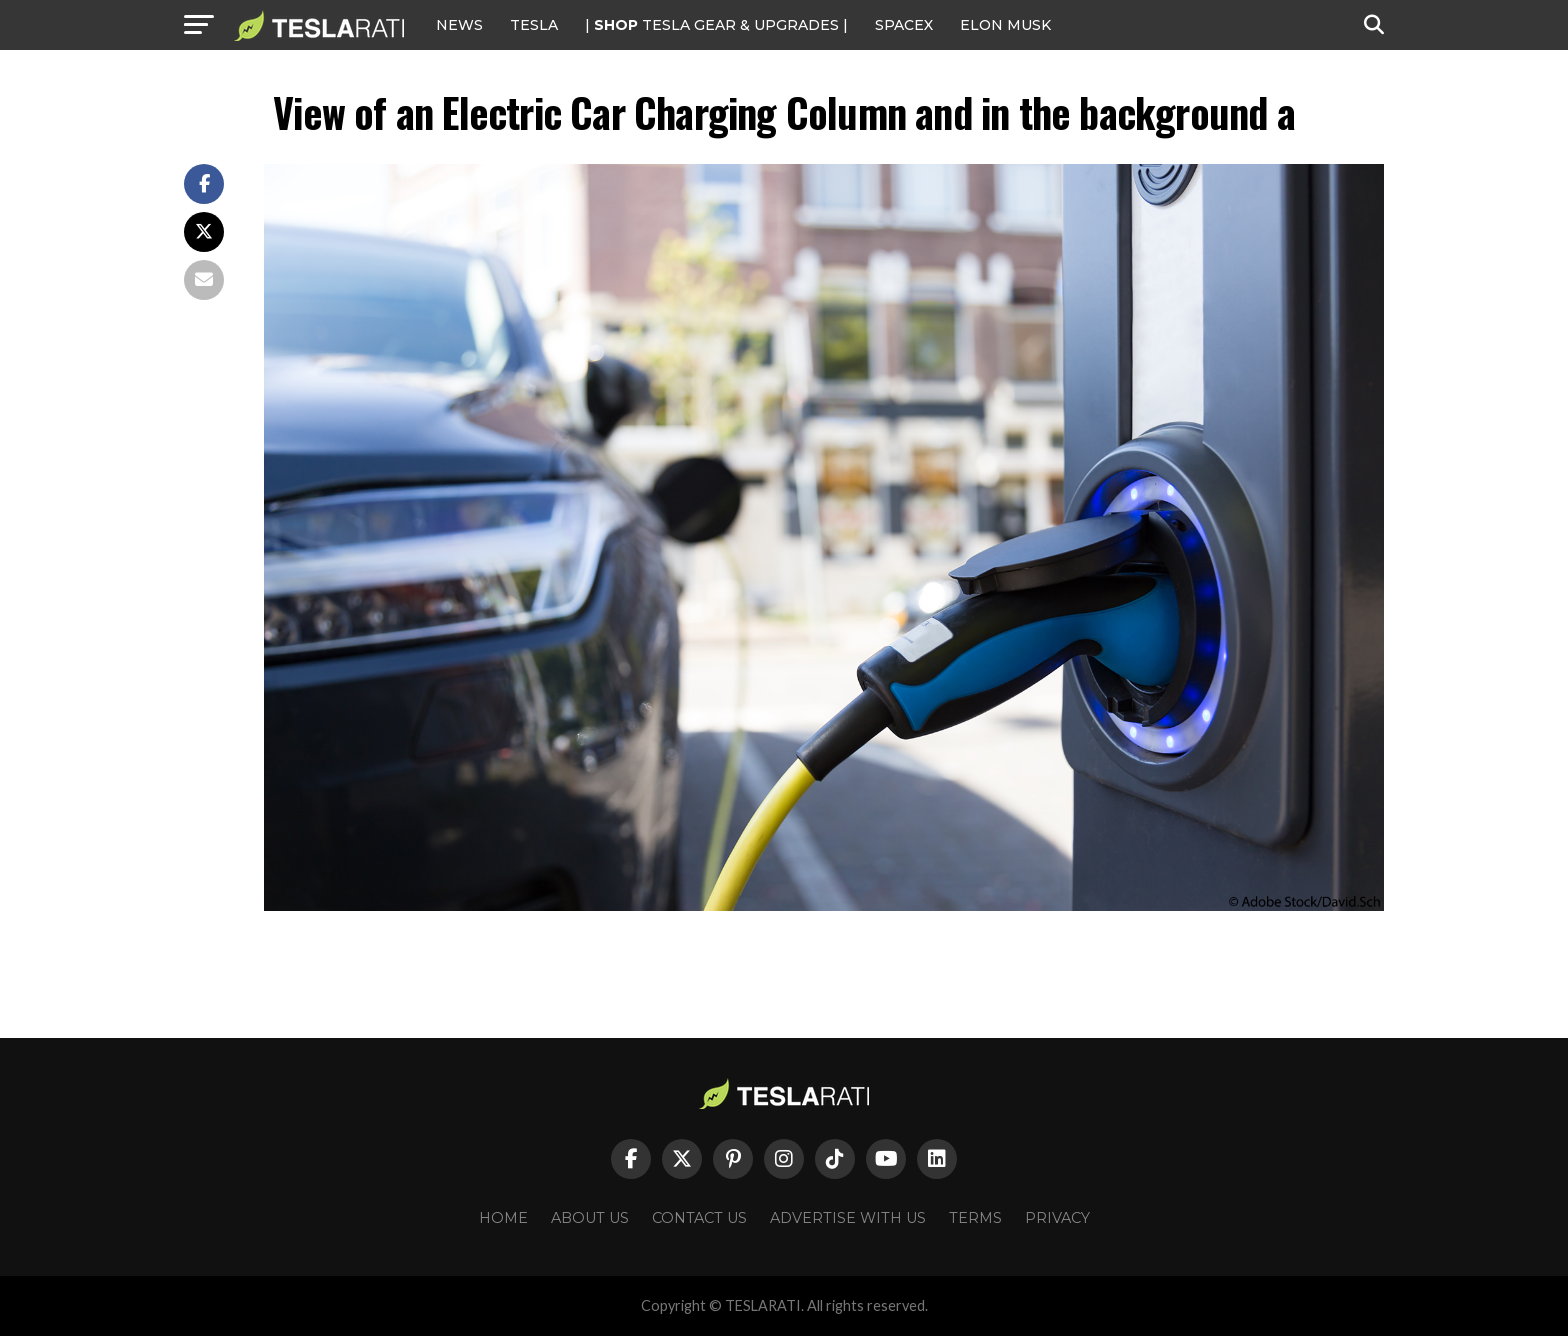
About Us (590, 1218)
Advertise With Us (848, 1218)
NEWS (459, 25)
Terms (975, 1218)
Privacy (1057, 1218)
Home (503, 1218)
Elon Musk (1005, 25)
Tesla (534, 25)
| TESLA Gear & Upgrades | (716, 25)
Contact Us (699, 1218)
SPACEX (904, 25)
